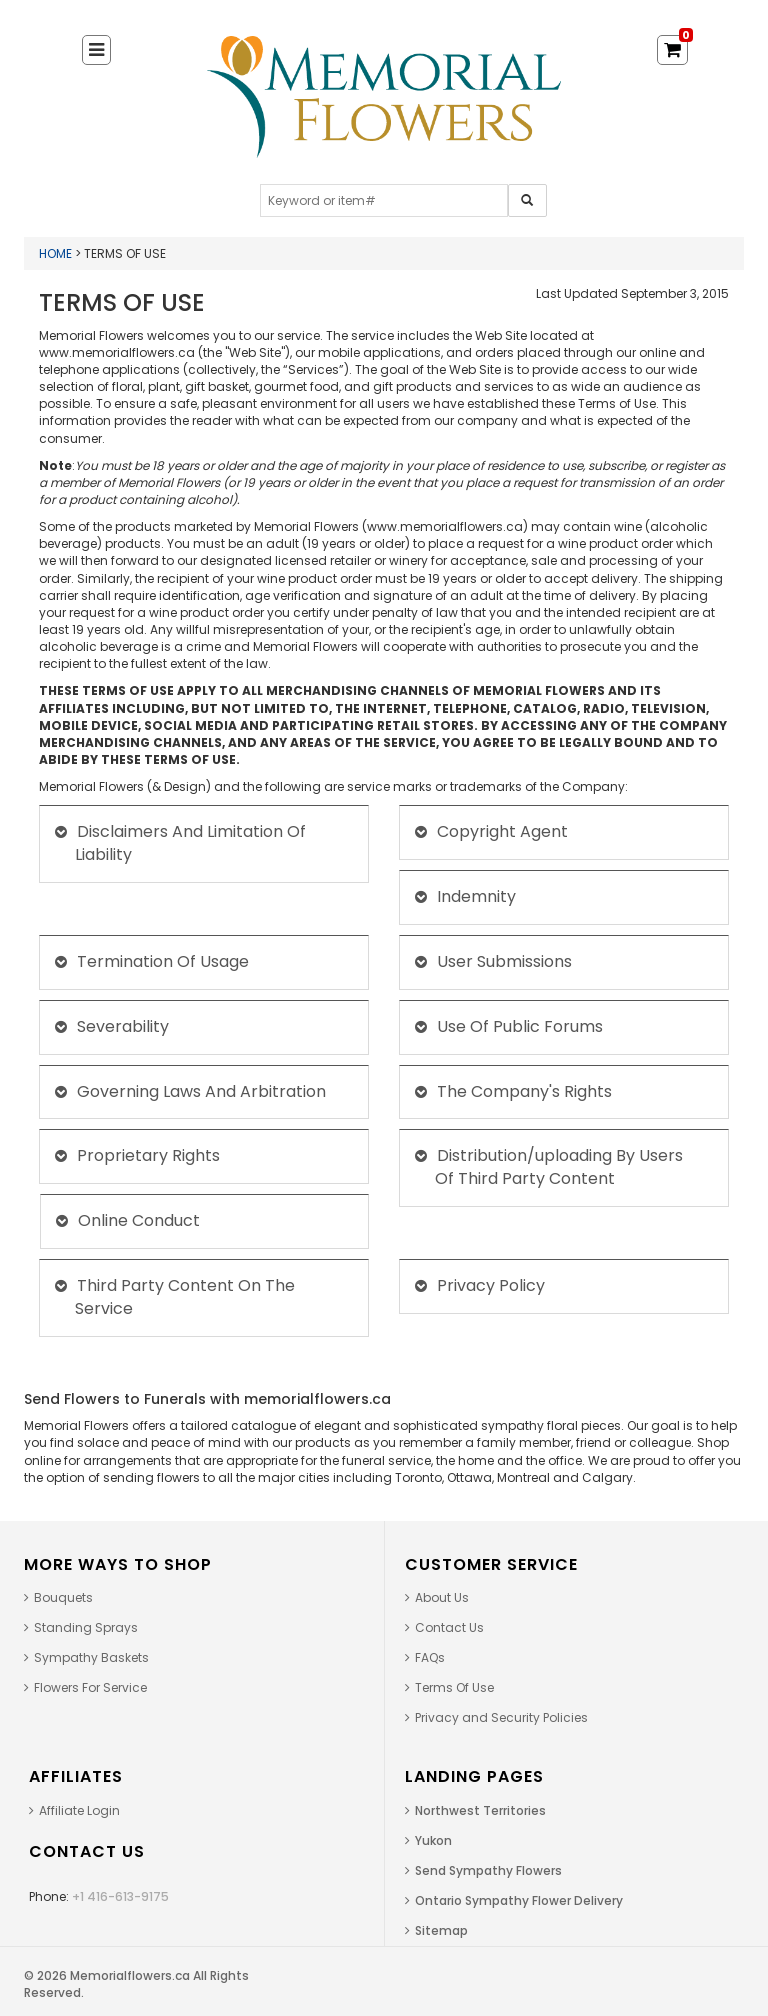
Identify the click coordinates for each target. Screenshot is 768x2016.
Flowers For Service (90, 1687)
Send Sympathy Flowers (488, 1870)
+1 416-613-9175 (120, 1896)
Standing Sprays (86, 1627)
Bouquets (63, 1597)
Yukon (433, 1840)
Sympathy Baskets (91, 1657)
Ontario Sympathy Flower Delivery (519, 1900)
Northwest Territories (480, 1810)
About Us (442, 1597)
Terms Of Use (454, 1687)
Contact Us (449, 1627)
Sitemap (441, 1930)
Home (55, 253)
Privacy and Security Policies (501, 1717)
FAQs (430, 1657)
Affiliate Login (79, 1810)
